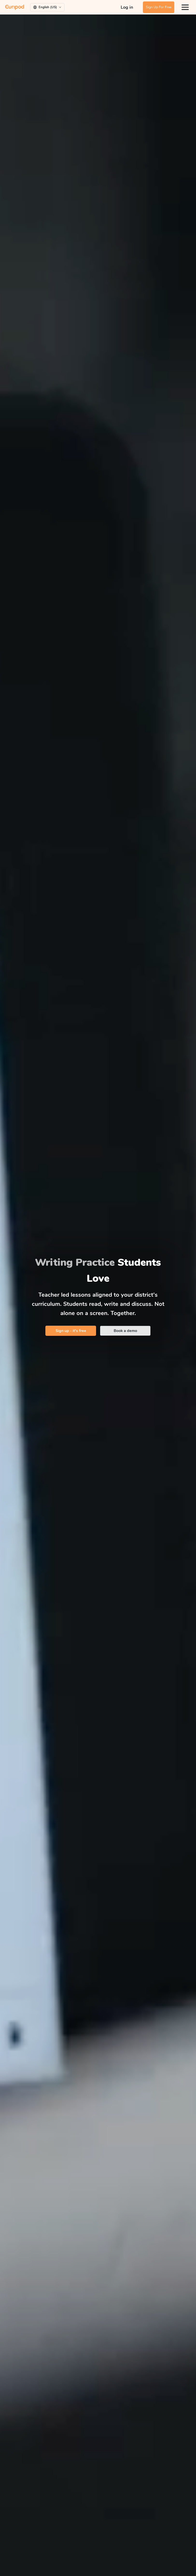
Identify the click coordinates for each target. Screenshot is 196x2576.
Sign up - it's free (71, 1330)
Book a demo (125, 1330)
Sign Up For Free (158, 7)
